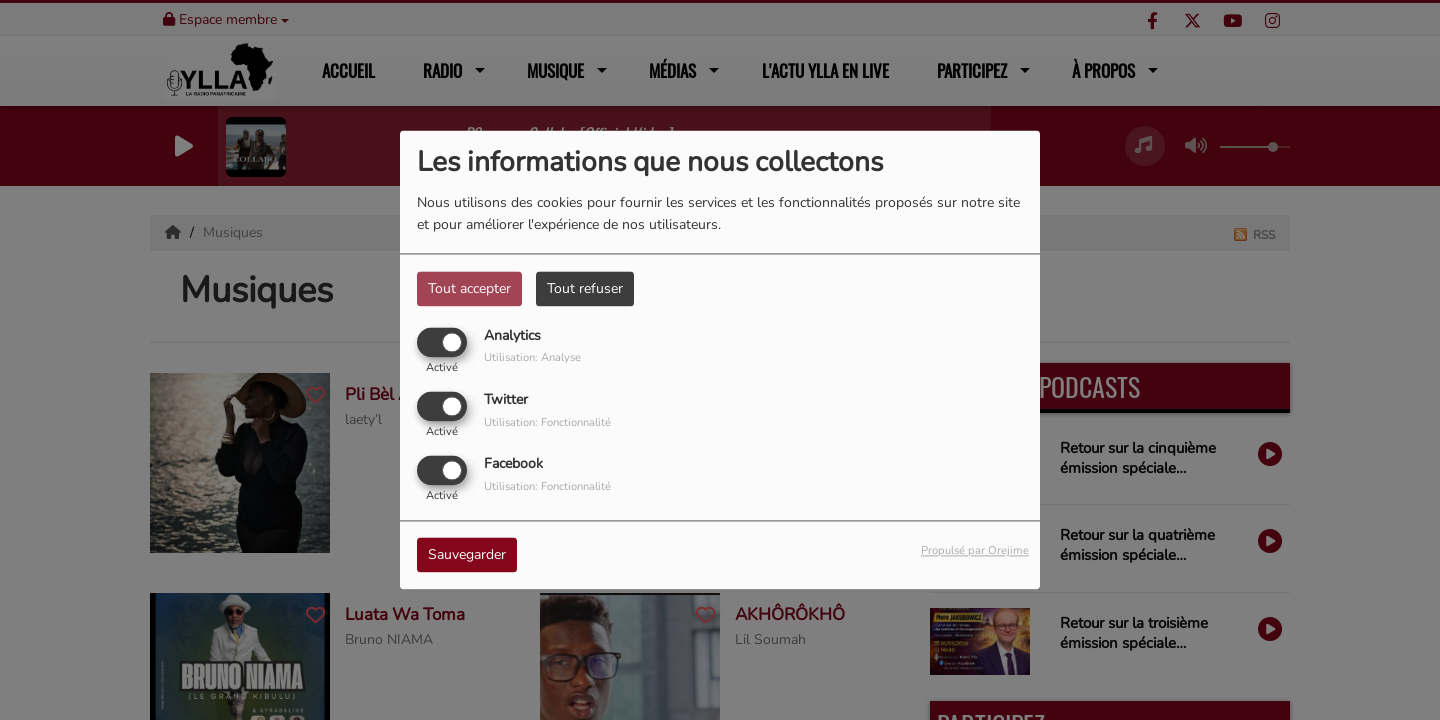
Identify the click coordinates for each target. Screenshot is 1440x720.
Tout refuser (585, 288)
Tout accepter (469, 288)
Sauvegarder (467, 555)
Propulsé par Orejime (975, 551)
